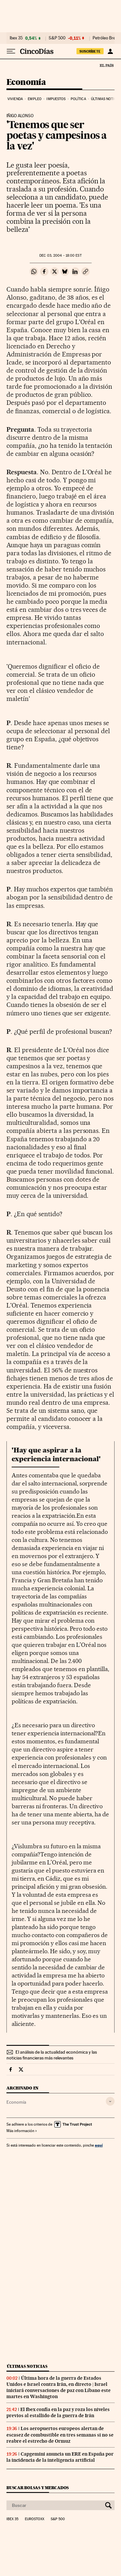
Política (78, 99)
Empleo (35, 99)
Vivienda (15, 99)
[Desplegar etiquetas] (110, 2101)
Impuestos (56, 99)
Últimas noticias (27, 2366)
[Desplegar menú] (10, 51)
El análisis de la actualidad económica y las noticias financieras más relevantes (51, 2054)
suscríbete (90, 51)
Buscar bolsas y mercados (37, 2487)
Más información (21, 2131)
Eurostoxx (34, 2519)
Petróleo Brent (106, 38)
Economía (26, 82)
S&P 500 (57, 38)
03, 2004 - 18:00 (60, 255)
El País (106, 65)
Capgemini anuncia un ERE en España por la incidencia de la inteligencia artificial (60, 2457)
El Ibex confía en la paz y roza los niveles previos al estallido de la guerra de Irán (58, 2412)
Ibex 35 (16, 38)
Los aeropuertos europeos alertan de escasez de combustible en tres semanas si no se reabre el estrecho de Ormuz (60, 2435)
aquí (99, 2145)
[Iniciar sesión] (110, 51)
